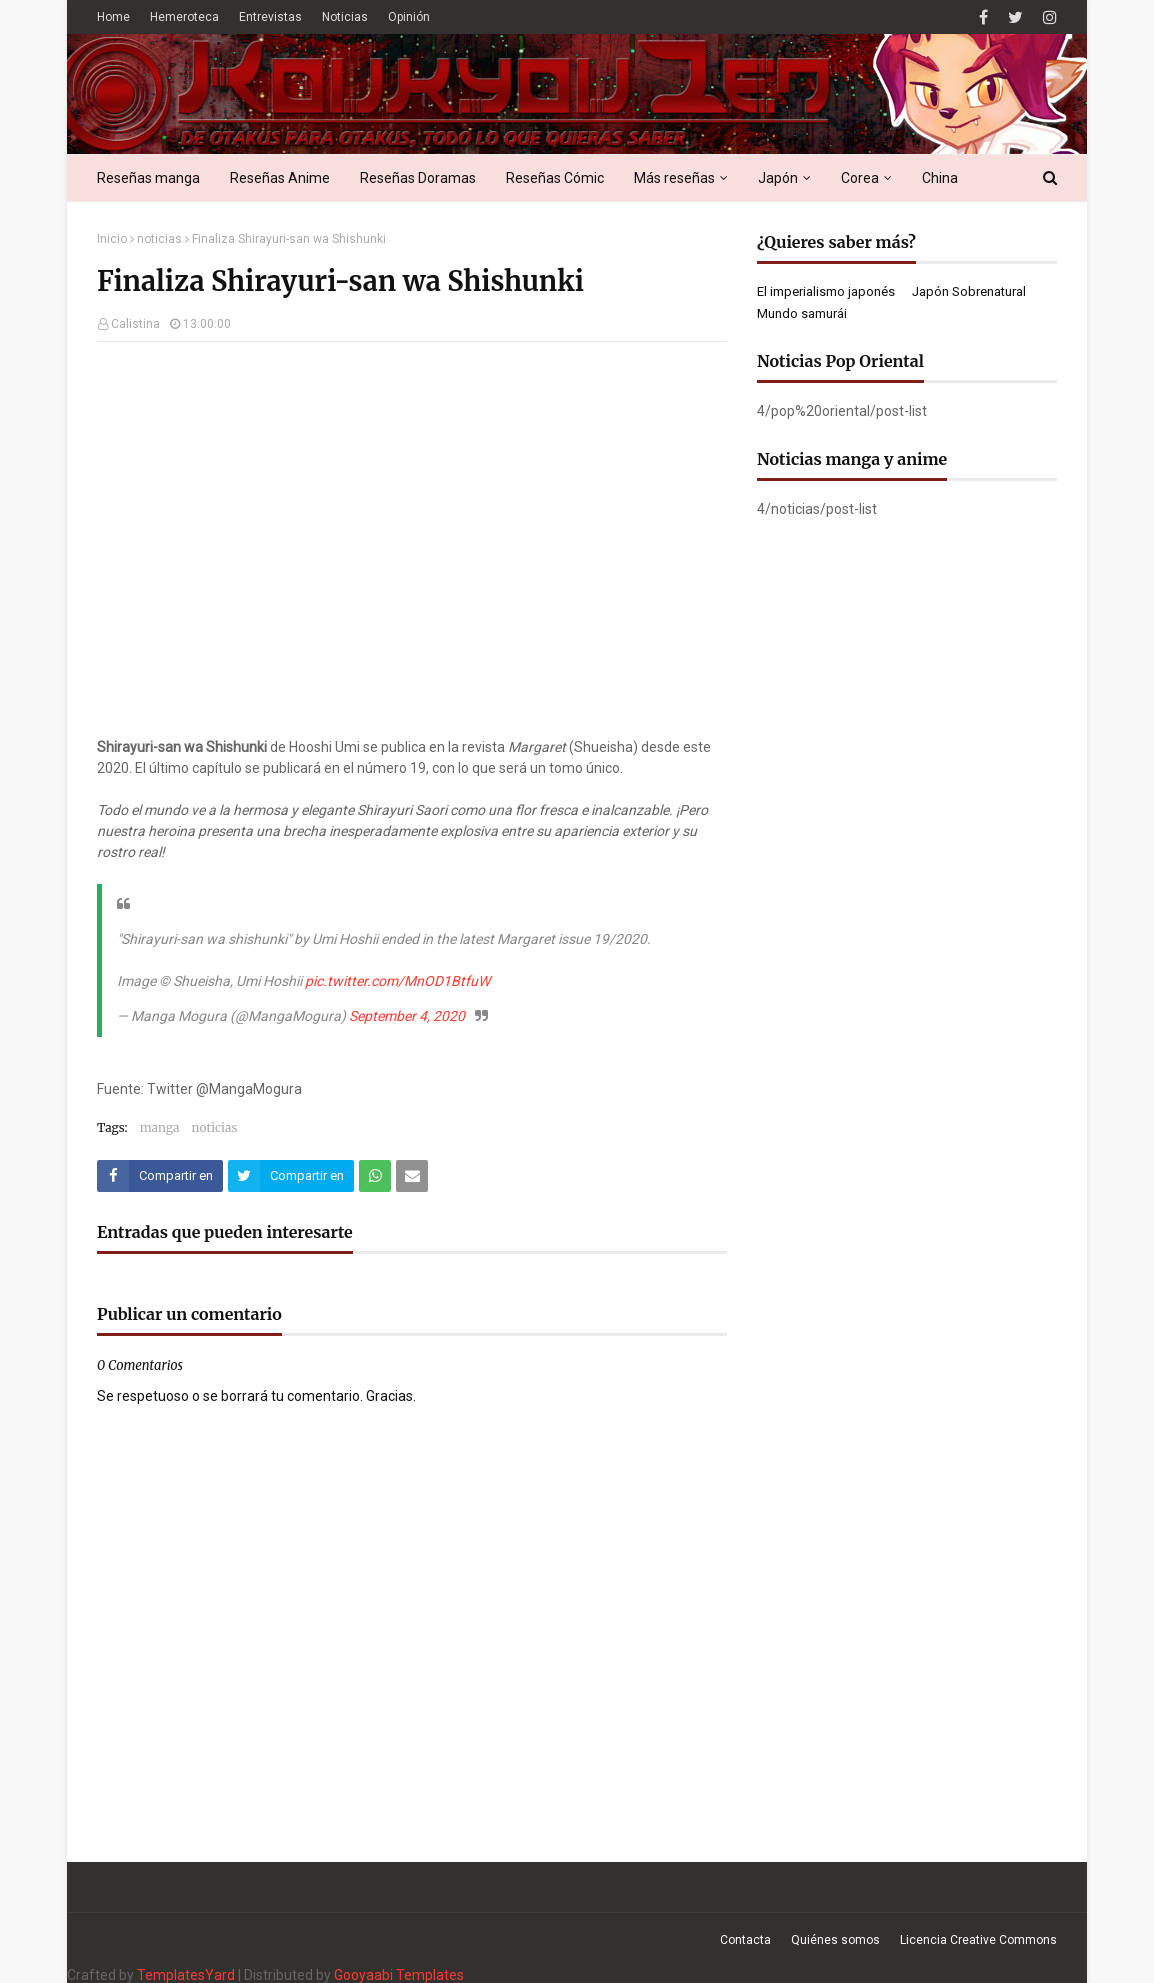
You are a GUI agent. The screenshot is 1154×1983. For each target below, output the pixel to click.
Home (113, 17)
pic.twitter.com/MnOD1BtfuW (397, 981)
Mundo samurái (802, 313)
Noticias (345, 17)
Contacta (745, 1940)
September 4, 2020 (407, 1016)
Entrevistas (270, 17)
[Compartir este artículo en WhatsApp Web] (375, 1176)
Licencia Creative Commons (978, 1940)
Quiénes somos (835, 1940)
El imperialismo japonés (826, 291)
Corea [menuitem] (860, 178)
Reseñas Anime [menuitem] (280, 178)
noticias (159, 239)
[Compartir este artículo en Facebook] (160, 1176)
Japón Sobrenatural (969, 291)
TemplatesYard (186, 1975)
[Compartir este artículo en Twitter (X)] (291, 1176)
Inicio (112, 239)
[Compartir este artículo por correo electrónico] (412, 1176)
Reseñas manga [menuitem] (148, 178)
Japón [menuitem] (778, 178)
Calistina (135, 324)
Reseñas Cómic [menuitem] (555, 178)
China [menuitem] (940, 178)
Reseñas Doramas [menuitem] (418, 178)
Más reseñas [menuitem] (674, 178)
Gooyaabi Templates (399, 1975)
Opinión (409, 17)
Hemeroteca (184, 17)
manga (160, 1127)
